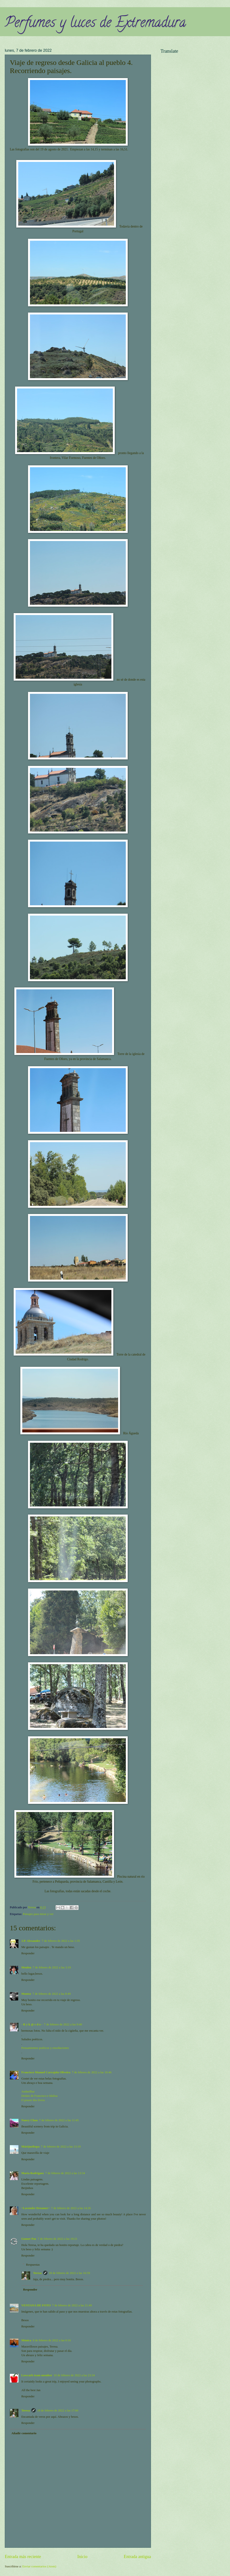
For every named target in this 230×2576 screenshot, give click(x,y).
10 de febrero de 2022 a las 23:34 (74, 2375)
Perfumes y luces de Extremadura (95, 23)
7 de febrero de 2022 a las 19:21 (57, 2238)
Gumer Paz (28, 2238)
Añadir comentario (23, 2433)
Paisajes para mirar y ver (38, 1914)
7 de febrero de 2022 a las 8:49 (52, 1993)
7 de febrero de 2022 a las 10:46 (92, 2072)
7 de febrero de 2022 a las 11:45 (59, 2120)
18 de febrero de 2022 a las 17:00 (57, 2410)
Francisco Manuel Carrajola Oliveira (45, 2072)
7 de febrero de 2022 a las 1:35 (61, 1941)
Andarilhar (28, 2091)
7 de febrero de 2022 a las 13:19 (61, 2146)
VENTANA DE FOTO (36, 2305)
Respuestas (33, 2264)
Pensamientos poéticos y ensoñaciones (45, 2048)
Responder (27, 1953)
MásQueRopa (30, 2146)
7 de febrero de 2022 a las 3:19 (52, 1967)
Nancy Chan (29, 2120)
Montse (26, 1993)
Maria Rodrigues (32, 2173)
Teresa (37, 2273)
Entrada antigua (137, 2556)
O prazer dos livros (33, 2100)
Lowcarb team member (36, 2375)
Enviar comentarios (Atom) (39, 2566)
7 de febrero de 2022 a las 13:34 (65, 2173)
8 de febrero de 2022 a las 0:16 (52, 2340)
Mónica (26, 2340)
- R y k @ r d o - (31, 2024)
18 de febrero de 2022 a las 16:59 (69, 2273)
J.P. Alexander (30, 1941)
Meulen (26, 1967)
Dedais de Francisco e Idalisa (39, 2095)
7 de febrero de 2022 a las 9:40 (63, 2024)
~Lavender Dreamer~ (35, 2208)
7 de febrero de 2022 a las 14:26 (71, 2208)
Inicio (82, 2556)
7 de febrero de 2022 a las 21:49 (72, 2305)
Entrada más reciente (23, 2556)
